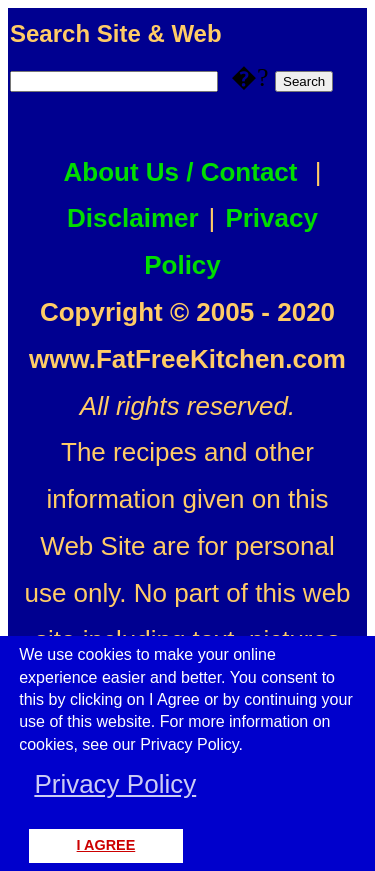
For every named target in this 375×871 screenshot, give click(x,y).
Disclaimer (133, 218)
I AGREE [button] (106, 845)
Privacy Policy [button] (115, 784)
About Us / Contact (181, 172)
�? (279, 77)
